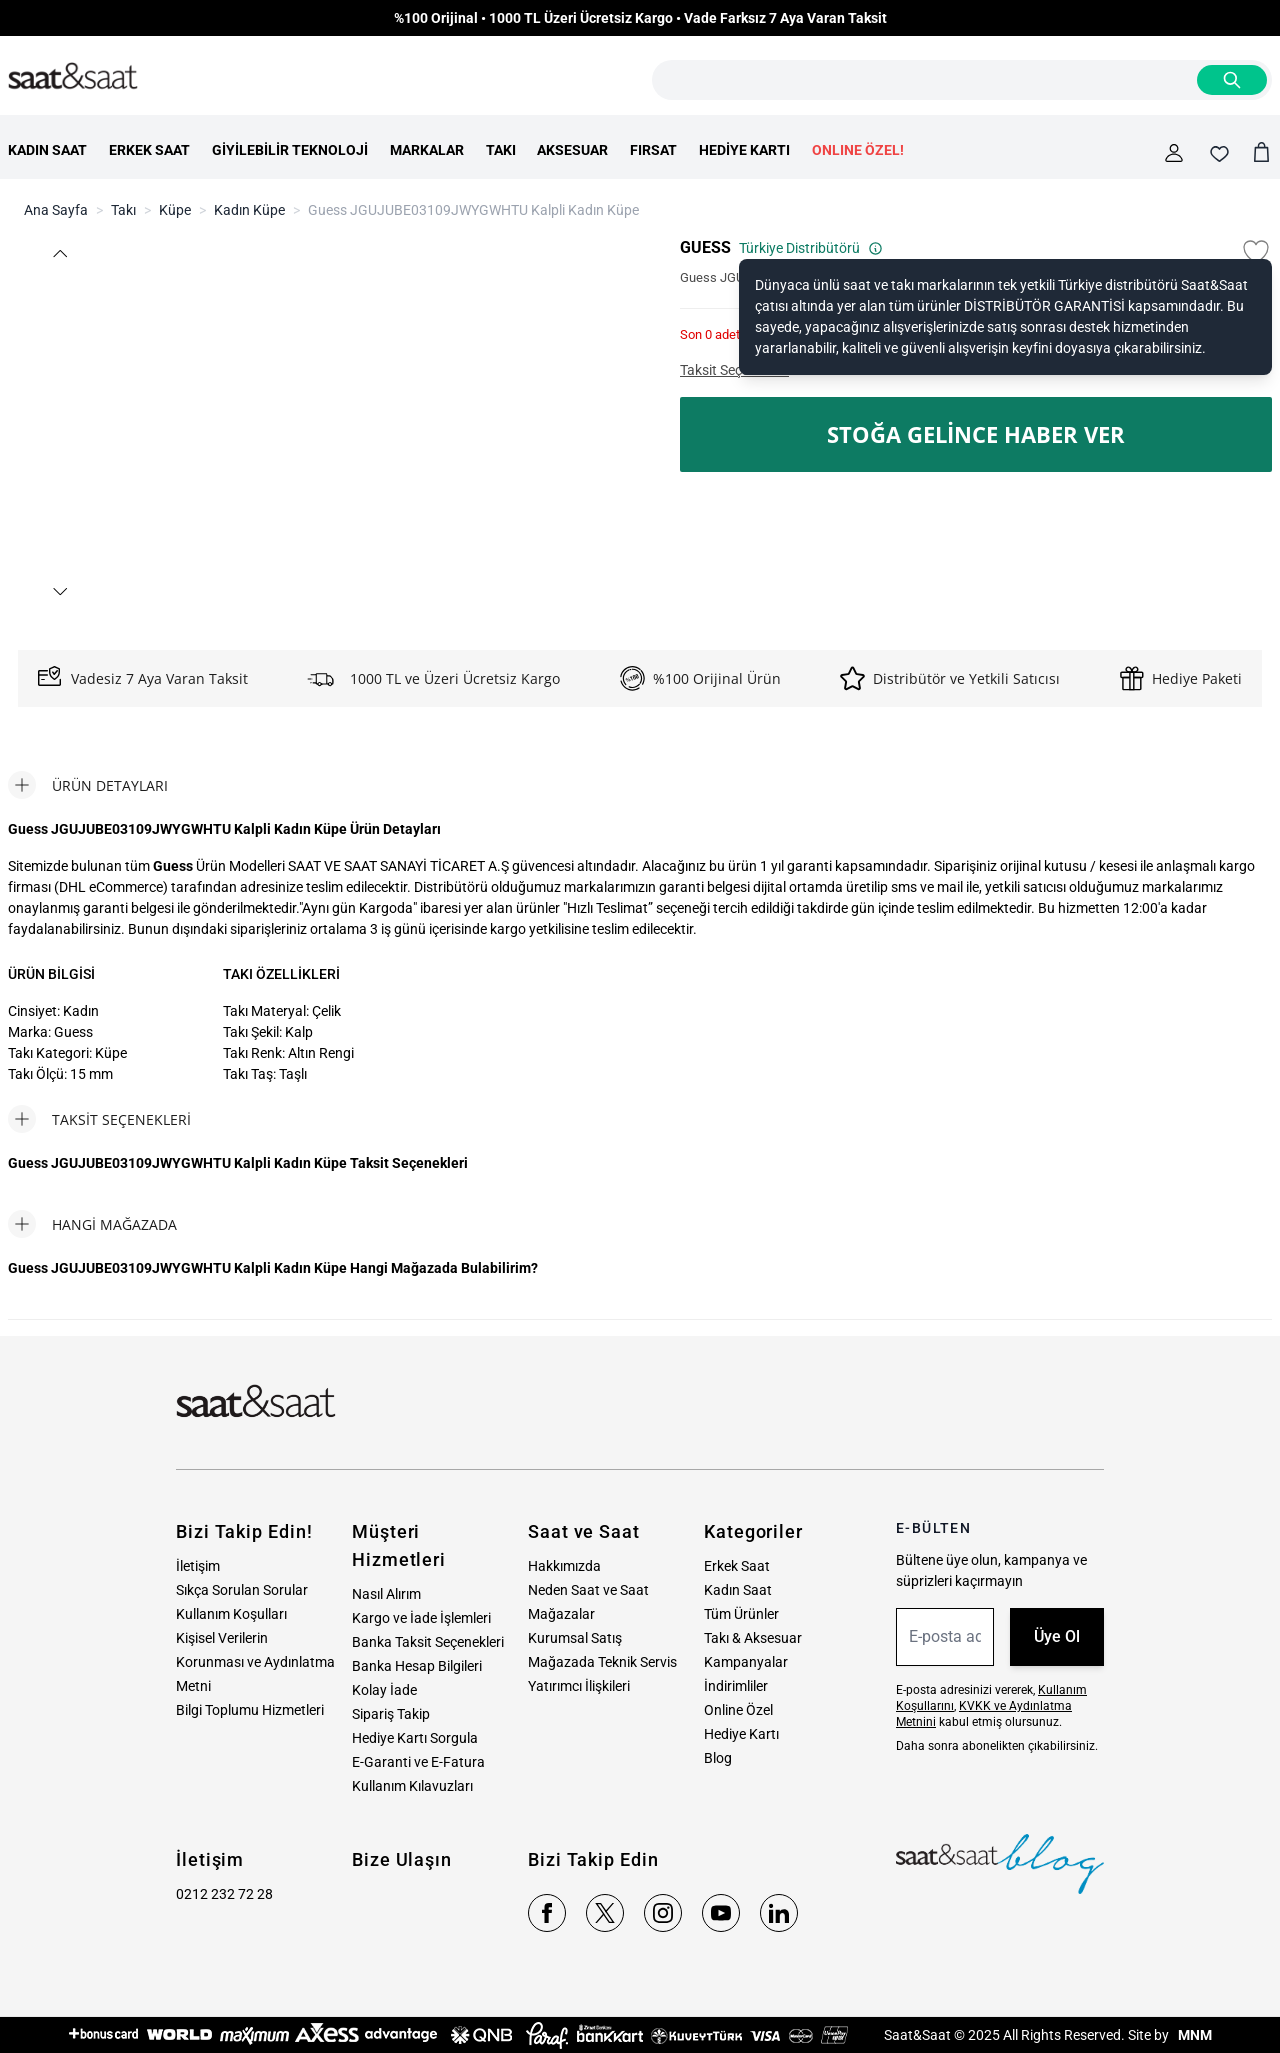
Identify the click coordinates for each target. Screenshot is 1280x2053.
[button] (59, 253)
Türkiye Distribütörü (811, 248)
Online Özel (738, 1710)
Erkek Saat (737, 1566)
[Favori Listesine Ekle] (1256, 252)
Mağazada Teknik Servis (602, 1662)
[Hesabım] (1174, 153)
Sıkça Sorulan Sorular (242, 1590)
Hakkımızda (564, 1566)
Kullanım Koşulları (231, 1614)
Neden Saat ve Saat (588, 1590)
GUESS (705, 247)
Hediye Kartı (741, 1734)
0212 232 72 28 (224, 1894)
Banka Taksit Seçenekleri (428, 1642)
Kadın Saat (738, 1590)
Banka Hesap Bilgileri (417, 1666)
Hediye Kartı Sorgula (415, 1738)
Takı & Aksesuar (753, 1638)
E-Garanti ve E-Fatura (418, 1762)
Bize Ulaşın (402, 1859)
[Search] (1232, 80)
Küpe (175, 210)
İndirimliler (736, 1686)
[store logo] (73, 77)
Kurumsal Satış (575, 1638)
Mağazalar (561, 1614)
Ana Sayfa (56, 210)
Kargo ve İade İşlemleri (421, 1618)
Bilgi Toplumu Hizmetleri (250, 1710)
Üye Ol (1057, 1636)
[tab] (88, 785)
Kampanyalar (746, 1662)
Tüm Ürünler (741, 1614)
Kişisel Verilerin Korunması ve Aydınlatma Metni (255, 1662)
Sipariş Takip (391, 1714)
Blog (718, 1758)
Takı (123, 210)
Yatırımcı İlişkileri (579, 1686)
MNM (1193, 2035)
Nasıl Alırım (386, 1594)
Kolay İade (384, 1690)
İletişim (198, 1566)
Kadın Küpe (249, 210)
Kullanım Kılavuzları (412, 1786)
